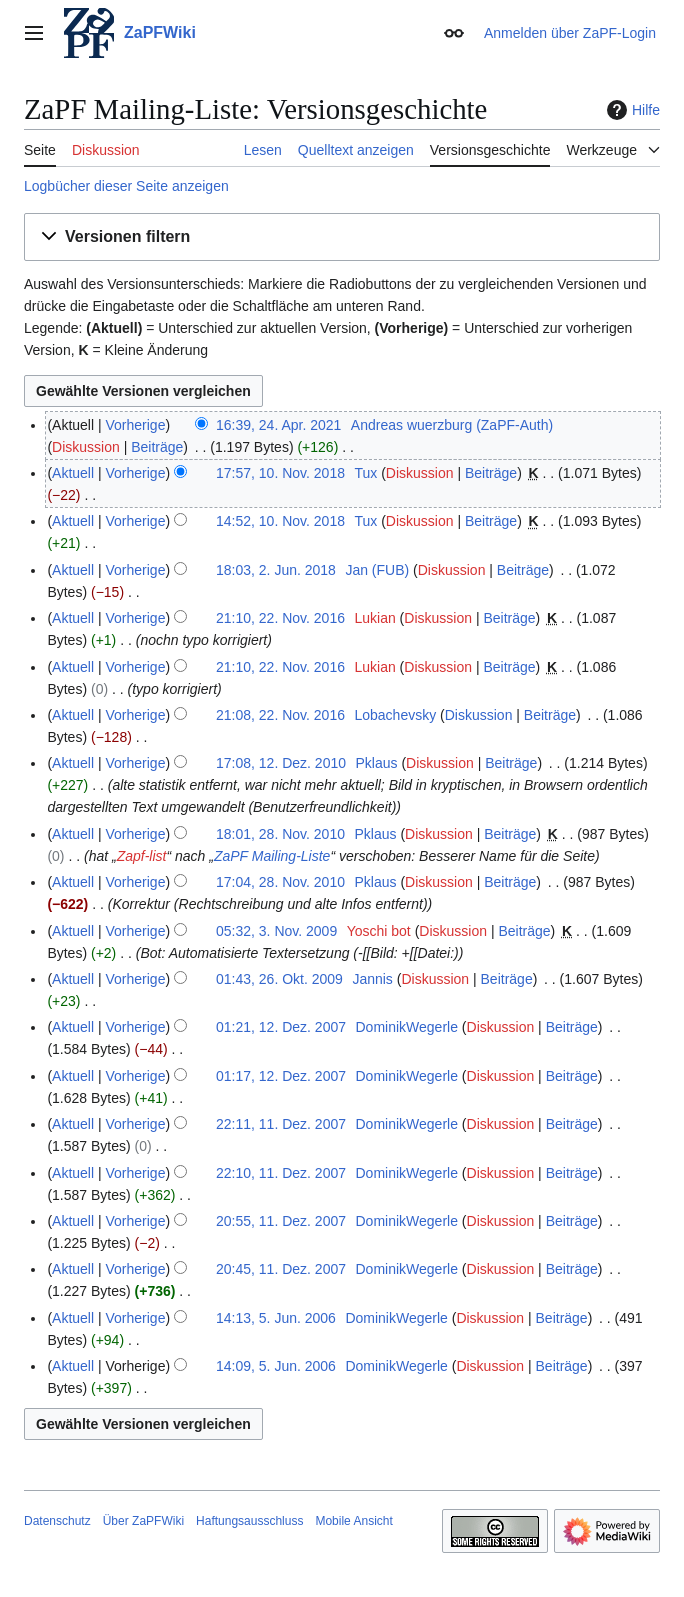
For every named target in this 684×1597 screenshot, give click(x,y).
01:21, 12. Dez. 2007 (281, 1027)
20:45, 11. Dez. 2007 (281, 1269)
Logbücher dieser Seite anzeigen (126, 186)
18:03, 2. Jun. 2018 (276, 570)
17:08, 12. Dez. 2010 (281, 763)
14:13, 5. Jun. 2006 (276, 1318)
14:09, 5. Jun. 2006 (276, 1366)
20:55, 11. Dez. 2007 (281, 1221)
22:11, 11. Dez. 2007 (281, 1124)
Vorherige (136, 425)
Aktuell (73, 473)
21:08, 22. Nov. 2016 (280, 715)
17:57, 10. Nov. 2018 (280, 473)
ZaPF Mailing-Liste (272, 856)
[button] (342, 237)
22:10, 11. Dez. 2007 (281, 1173)
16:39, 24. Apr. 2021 (278, 425)
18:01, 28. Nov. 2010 (280, 834)
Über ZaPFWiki (143, 1521)
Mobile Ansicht (353, 1521)
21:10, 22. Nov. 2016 (280, 618)
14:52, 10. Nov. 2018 (280, 521)
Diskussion (86, 447)
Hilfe (631, 110)
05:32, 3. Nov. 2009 (276, 931)
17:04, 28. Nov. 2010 (280, 882)
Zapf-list (142, 856)
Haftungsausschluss (249, 1521)
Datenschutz (57, 1521)
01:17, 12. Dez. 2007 (281, 1076)
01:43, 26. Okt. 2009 (279, 979)
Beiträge (157, 447)
